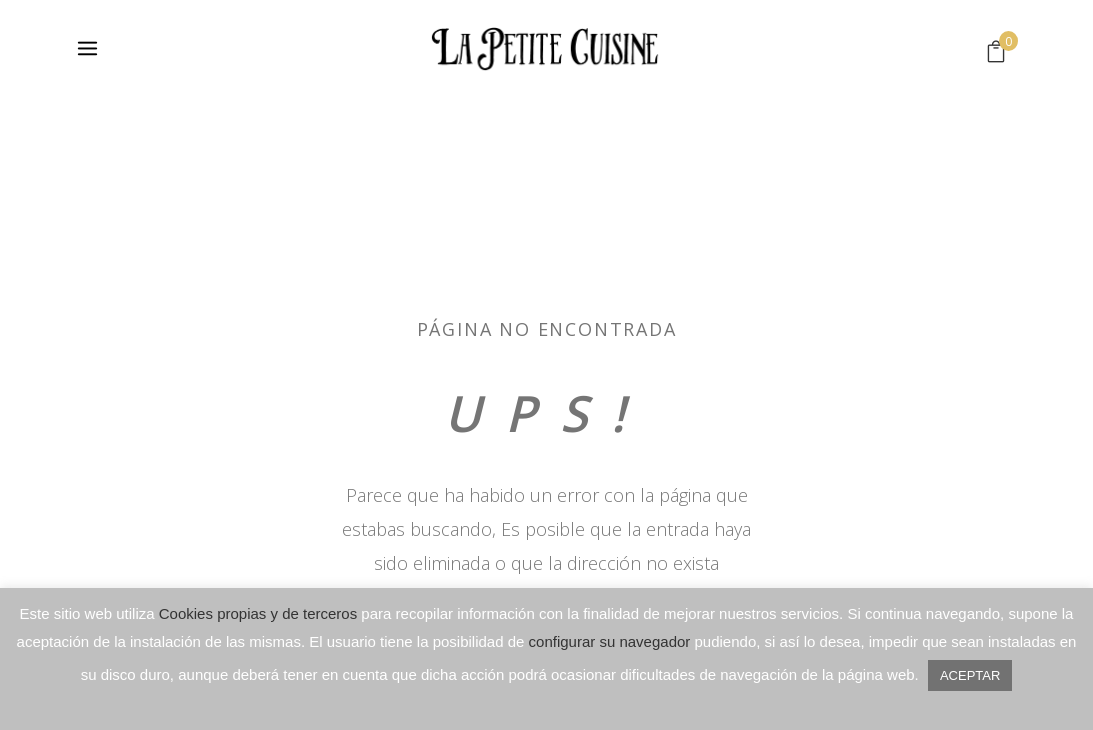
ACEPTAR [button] (970, 675)
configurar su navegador (610, 641)
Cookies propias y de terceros (258, 613)
